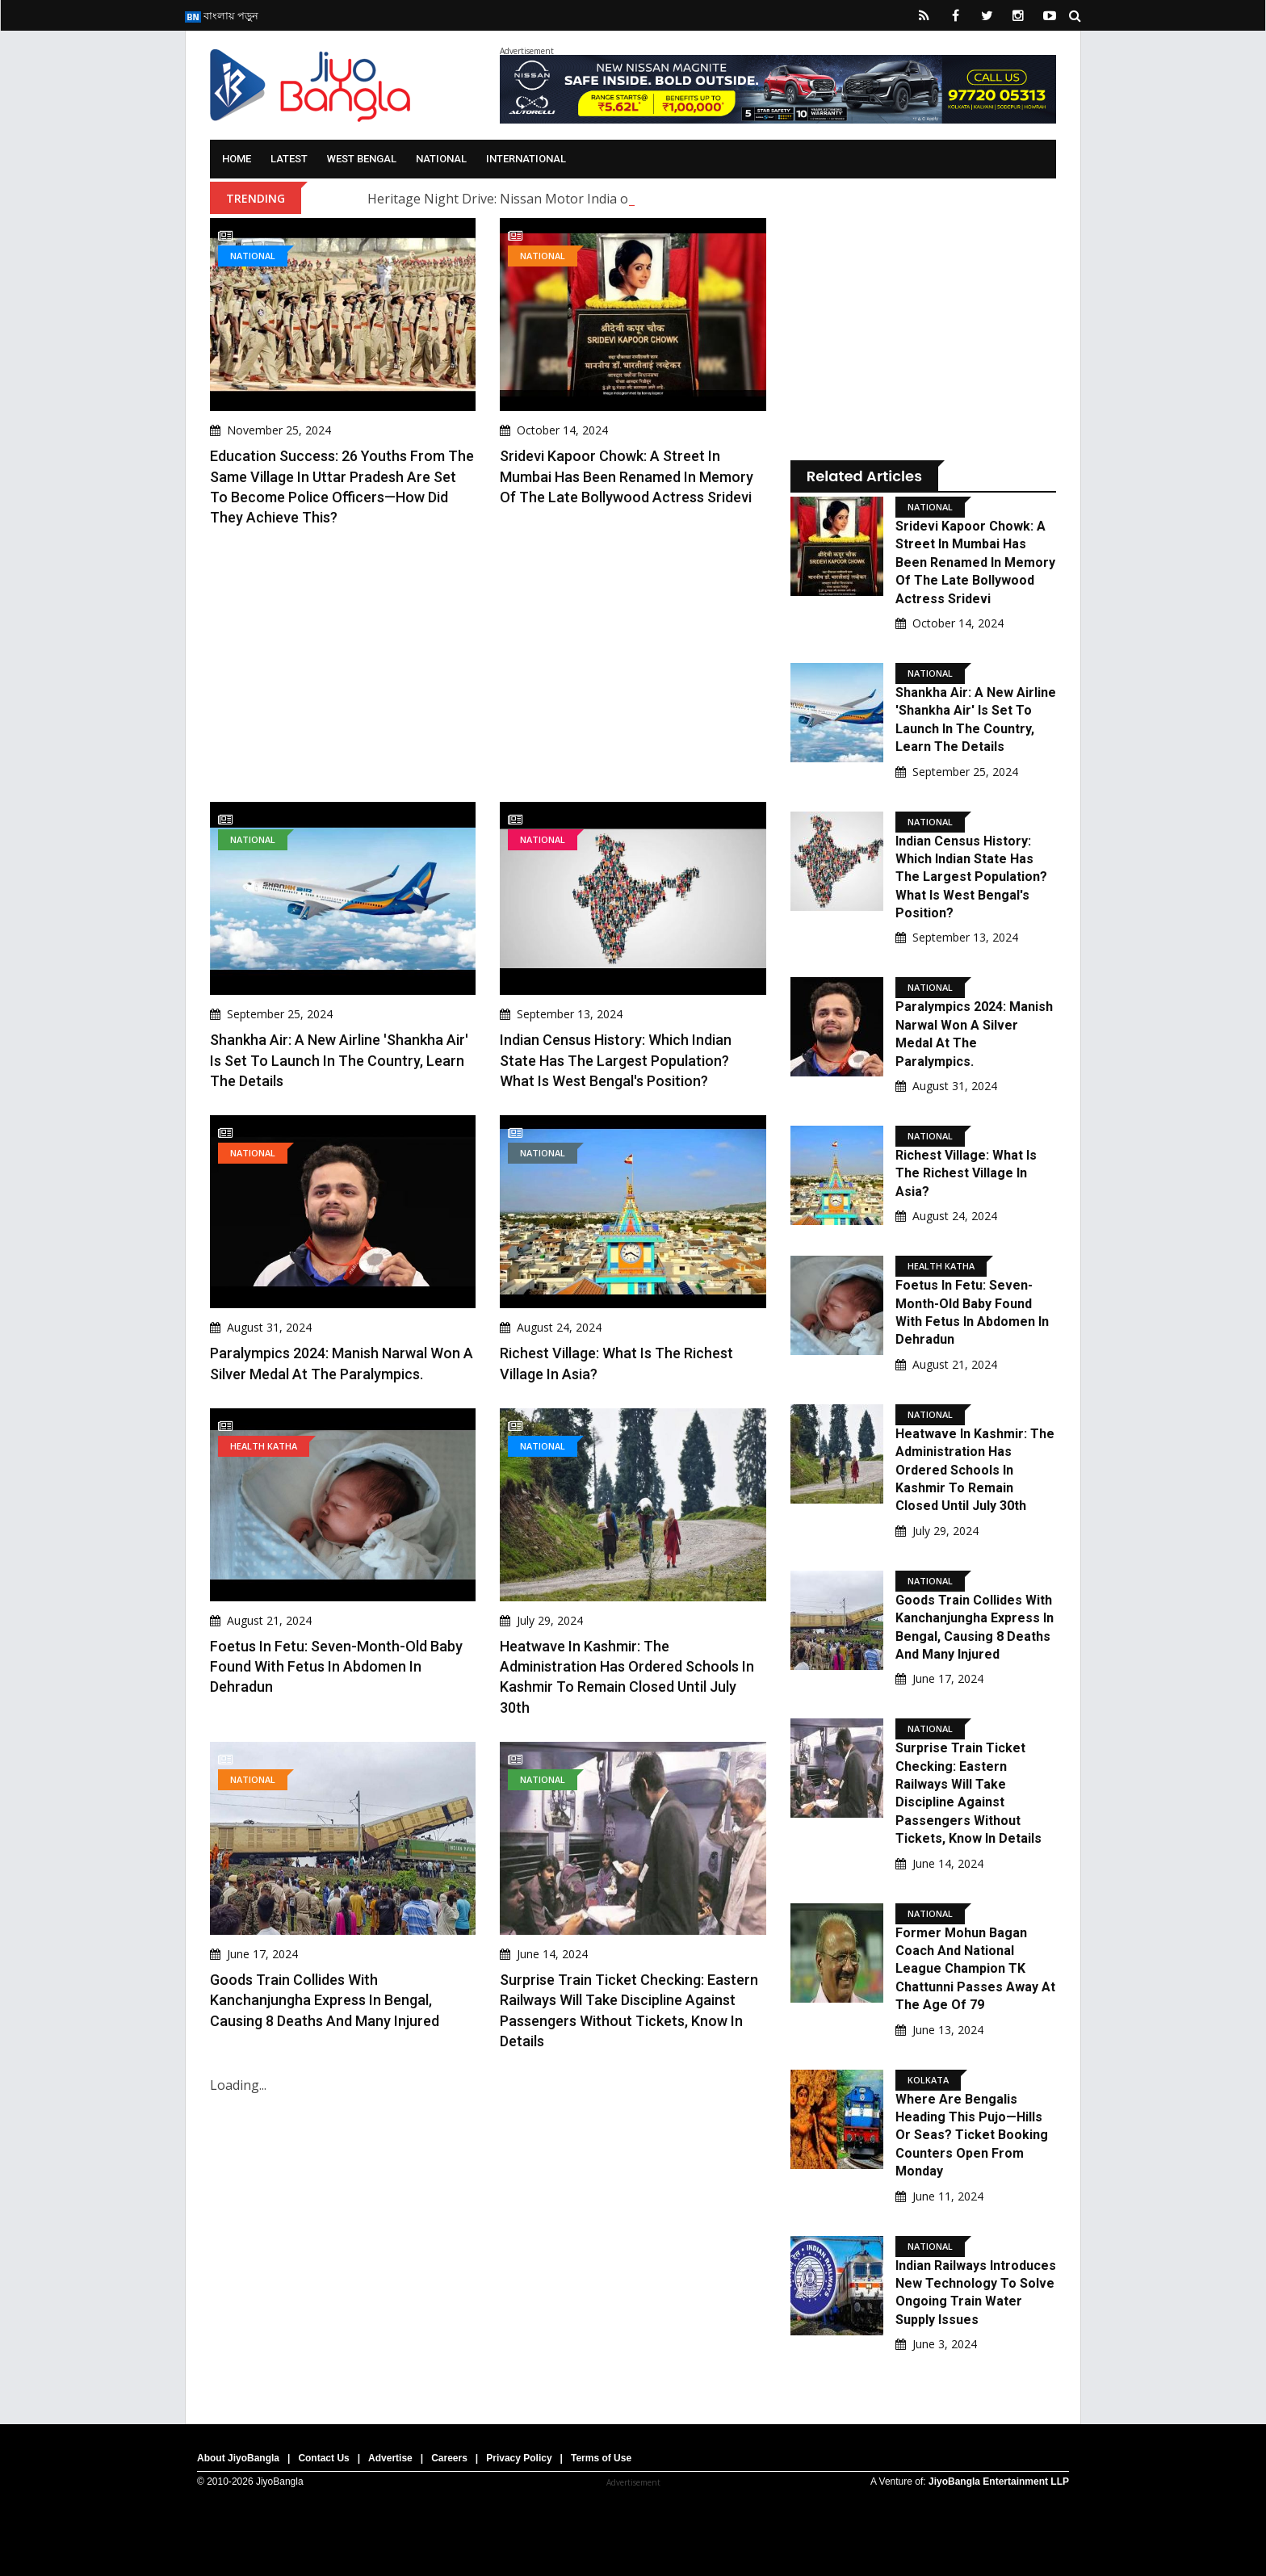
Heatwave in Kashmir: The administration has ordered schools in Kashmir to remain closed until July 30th (974, 1470)
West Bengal (361, 159)
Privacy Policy (518, 2458)
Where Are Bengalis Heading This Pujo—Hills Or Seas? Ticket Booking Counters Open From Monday (971, 2135)
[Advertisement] (488, 665)
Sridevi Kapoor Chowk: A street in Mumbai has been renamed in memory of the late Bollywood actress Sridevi (626, 476)
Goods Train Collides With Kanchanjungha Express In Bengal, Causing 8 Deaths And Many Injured (324, 1999)
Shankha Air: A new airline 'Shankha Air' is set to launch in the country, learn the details (339, 1060)
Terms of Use (601, 2458)
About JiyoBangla (238, 2458)
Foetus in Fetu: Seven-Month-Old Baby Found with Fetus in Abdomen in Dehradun (336, 1666)
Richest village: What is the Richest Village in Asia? (966, 1173)
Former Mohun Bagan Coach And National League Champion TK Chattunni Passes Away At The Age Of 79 (975, 1969)
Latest (289, 159)
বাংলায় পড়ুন (221, 15)
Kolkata (928, 2080)
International (526, 159)
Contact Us (323, 2458)
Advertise (390, 2458)
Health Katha (263, 1446)
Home (236, 159)
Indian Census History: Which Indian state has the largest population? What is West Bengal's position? (616, 1060)
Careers (449, 2458)
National (441, 159)
